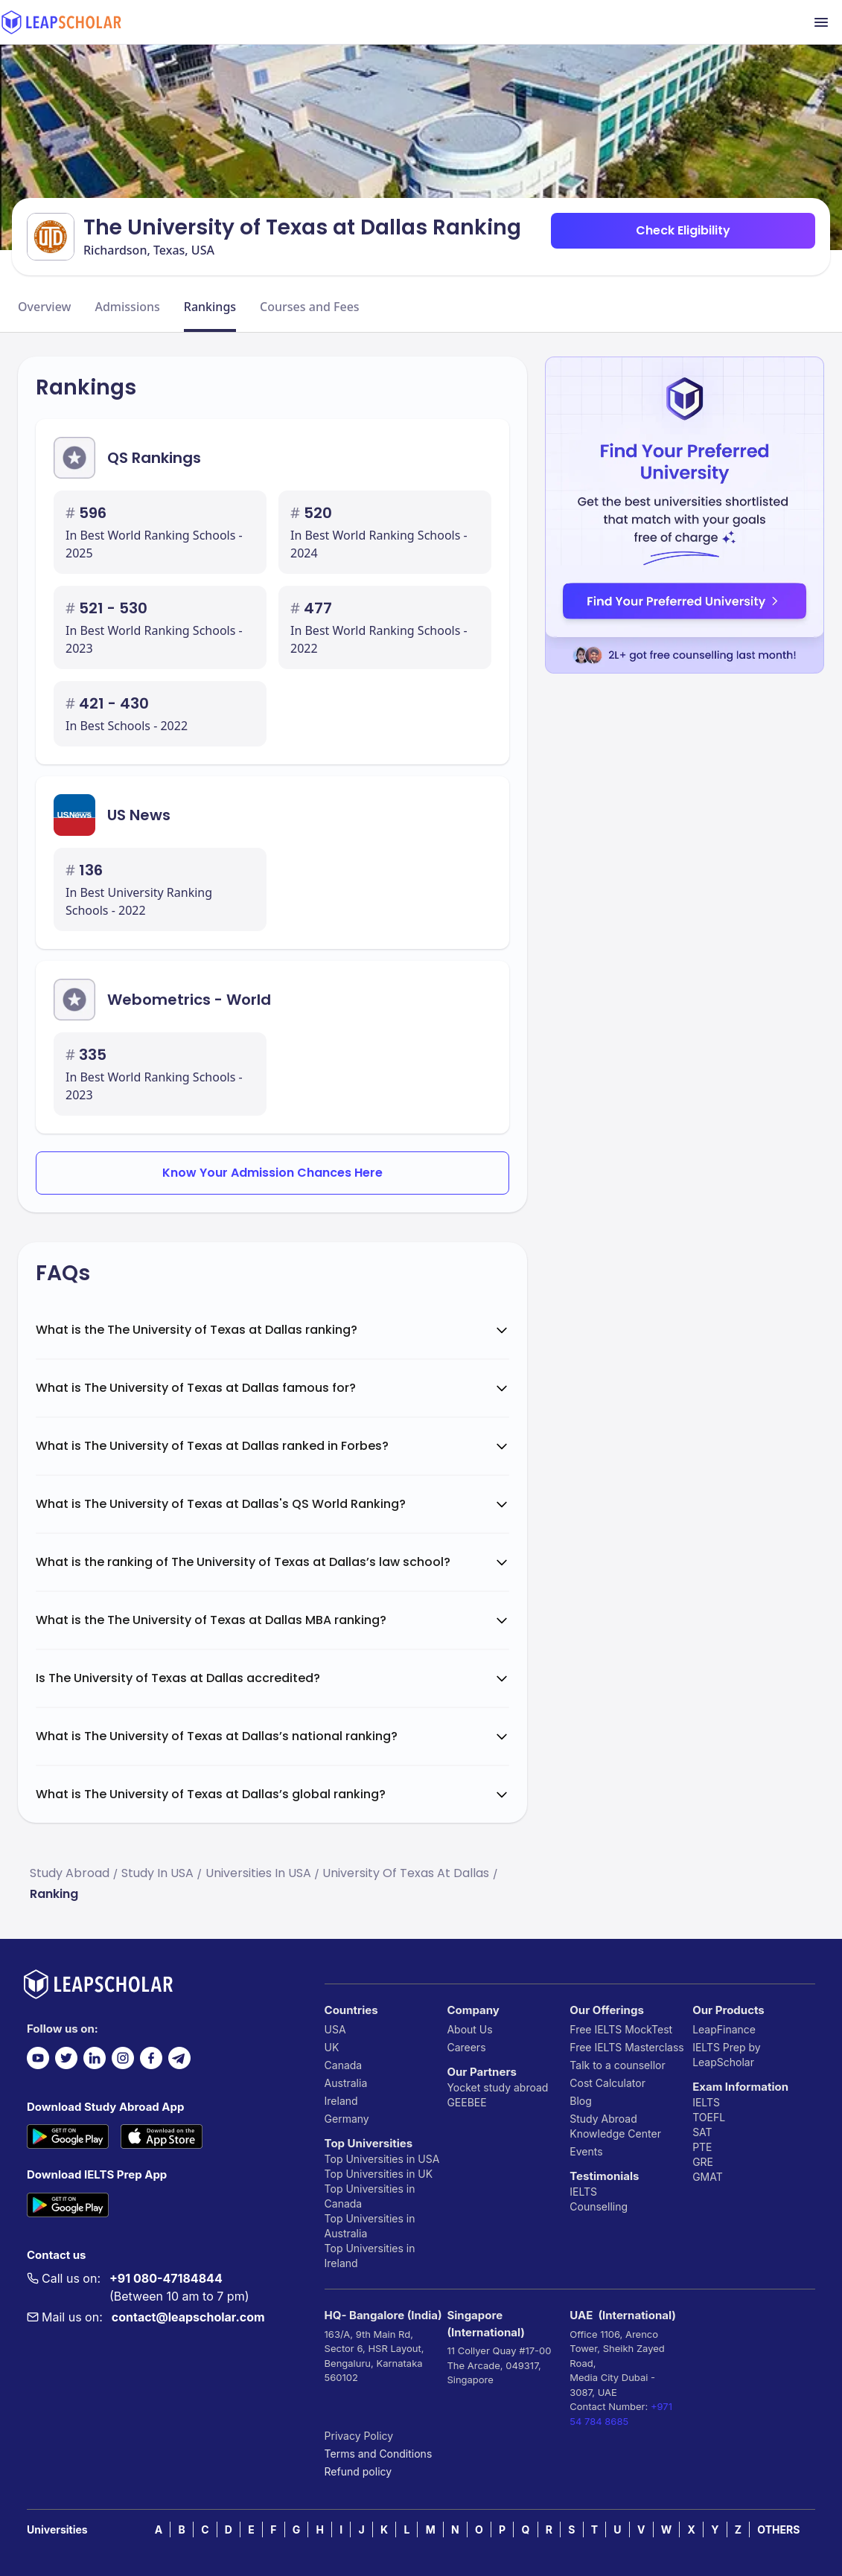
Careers (466, 2047)
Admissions (127, 306)
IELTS (583, 2191)
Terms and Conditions (379, 2453)
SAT (702, 2132)
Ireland (341, 2100)
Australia (346, 2083)
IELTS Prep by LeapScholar (726, 2054)
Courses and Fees (310, 306)
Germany (347, 2118)
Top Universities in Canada (370, 2196)
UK (332, 2047)
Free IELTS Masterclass (626, 2047)
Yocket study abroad (497, 2087)
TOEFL (708, 2117)
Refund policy (358, 2471)
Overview (44, 306)
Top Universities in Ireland (370, 2255)
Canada (344, 2065)
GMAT (707, 2176)
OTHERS (778, 2529)
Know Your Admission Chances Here (272, 1172)
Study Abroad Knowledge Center (615, 2126)
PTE (702, 2147)
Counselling (599, 2206)
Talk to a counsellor (617, 2065)
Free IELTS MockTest (621, 2029)
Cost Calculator (607, 2083)
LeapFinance (724, 2029)
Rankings (210, 306)
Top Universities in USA (382, 2158)
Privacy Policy (359, 2435)
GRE (702, 2161)
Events (586, 2151)
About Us (469, 2029)
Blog (581, 2100)
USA (335, 2029)
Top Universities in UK (379, 2173)
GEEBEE (466, 2102)
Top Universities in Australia (370, 2226)
